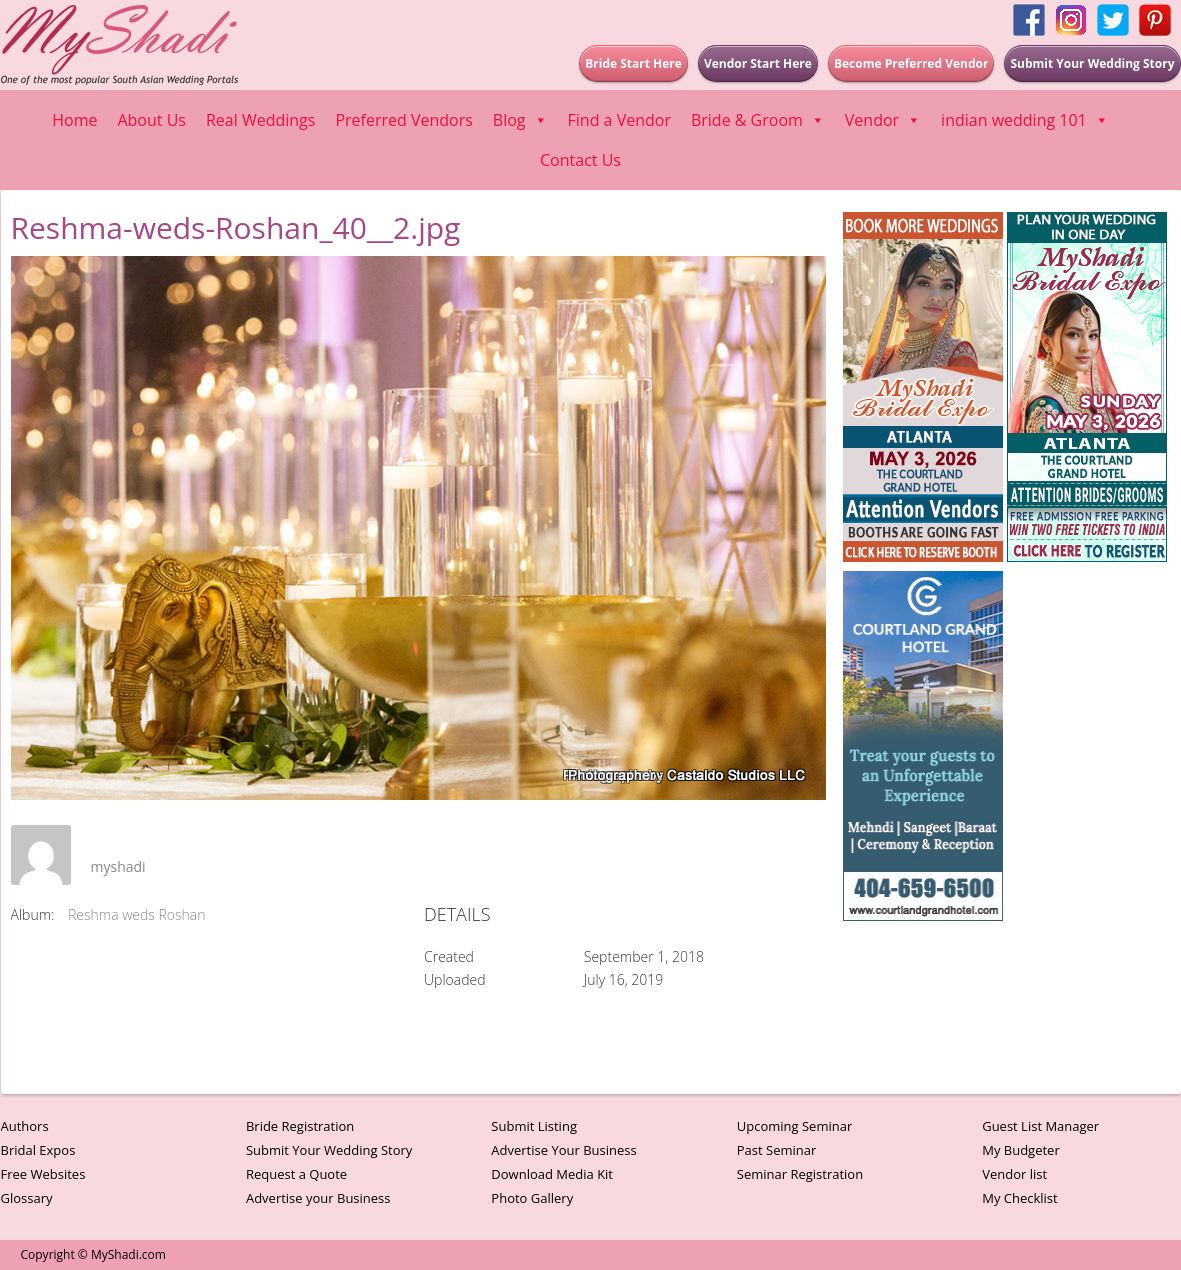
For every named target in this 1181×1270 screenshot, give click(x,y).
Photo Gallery (532, 1198)
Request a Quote (296, 1174)
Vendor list (1014, 1174)
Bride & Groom (758, 120)
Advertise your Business (318, 1198)
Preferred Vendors (403, 120)
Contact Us (580, 160)
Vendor (883, 120)
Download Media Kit (552, 1174)
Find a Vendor (619, 120)
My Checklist (1020, 1198)
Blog (520, 120)
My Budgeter (1021, 1150)
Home (74, 120)
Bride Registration (300, 1126)
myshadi (118, 866)
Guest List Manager (1040, 1126)
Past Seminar (777, 1150)
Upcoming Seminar (794, 1126)
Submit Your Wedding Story (329, 1150)
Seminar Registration (800, 1174)
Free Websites (43, 1174)
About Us (151, 120)
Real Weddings (260, 120)
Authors (25, 1126)
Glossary (27, 1198)
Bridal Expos (38, 1150)
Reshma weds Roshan (137, 914)
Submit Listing (534, 1126)
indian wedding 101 (1025, 120)
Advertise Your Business (563, 1150)
